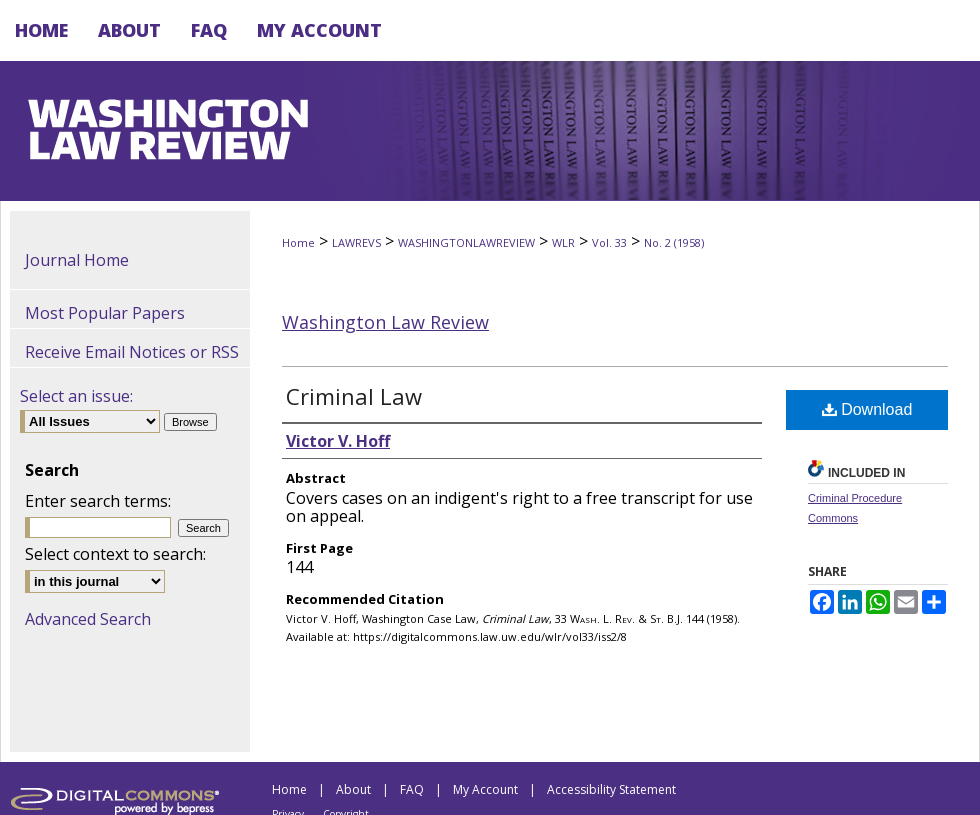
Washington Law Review (385, 322)
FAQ (412, 789)
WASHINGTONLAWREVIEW (466, 242)
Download (867, 409)
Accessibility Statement (611, 789)
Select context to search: (115, 554)
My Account (485, 789)
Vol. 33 (609, 242)
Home (298, 242)
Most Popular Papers (105, 313)
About (353, 789)
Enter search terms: (98, 501)
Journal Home (77, 260)
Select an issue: (76, 396)
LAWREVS (356, 242)
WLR (563, 242)
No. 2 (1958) (674, 242)
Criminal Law (354, 396)
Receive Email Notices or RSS (132, 352)
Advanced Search (88, 619)
